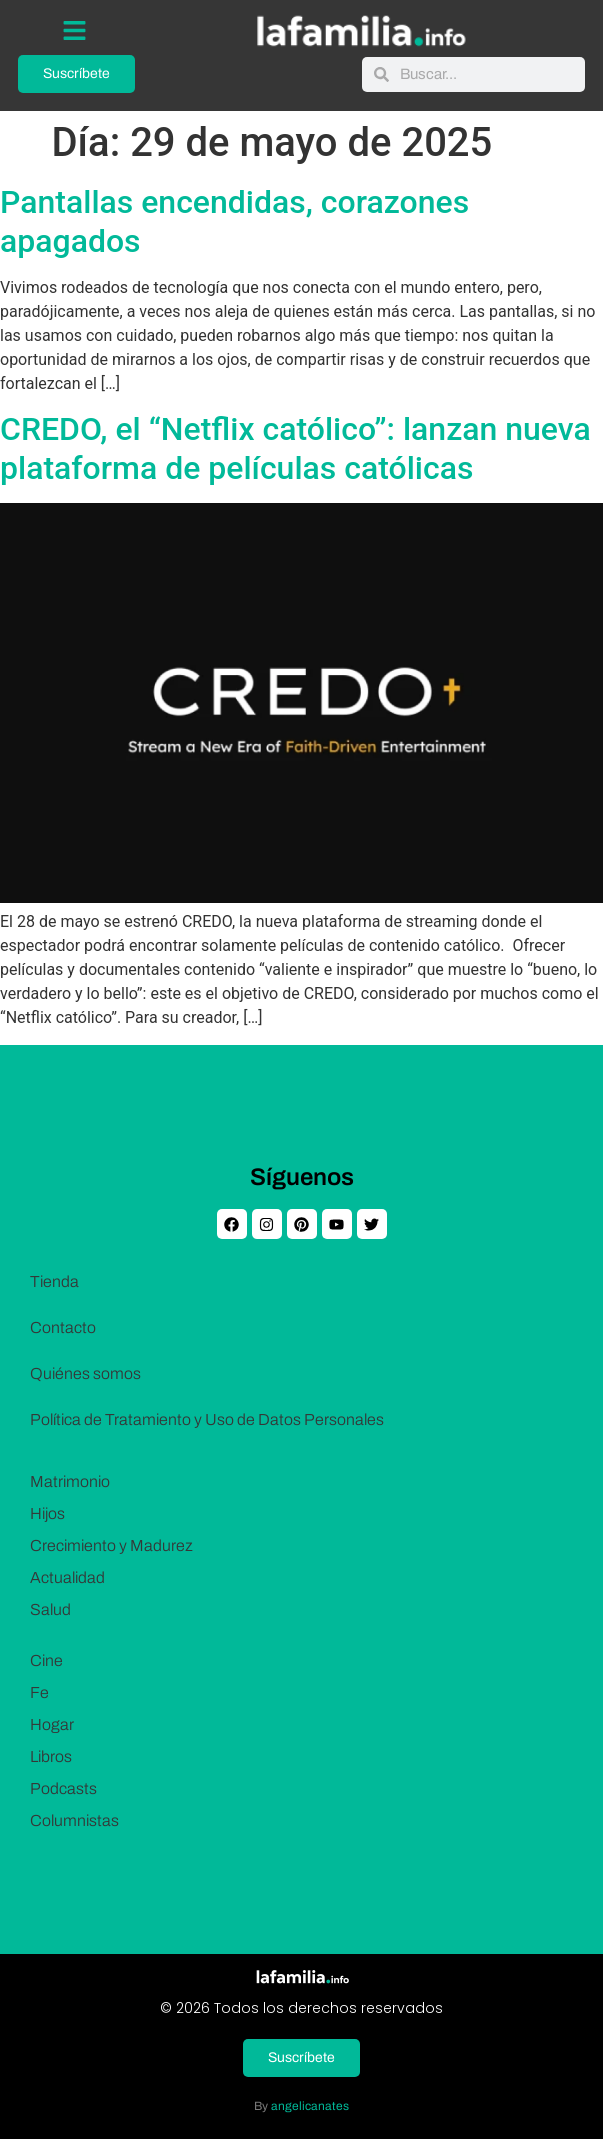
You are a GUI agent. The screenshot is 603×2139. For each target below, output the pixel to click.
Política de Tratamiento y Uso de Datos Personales (207, 1419)
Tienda (54, 1281)
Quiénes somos (85, 1373)
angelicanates (310, 2106)
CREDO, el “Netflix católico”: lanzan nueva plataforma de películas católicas (295, 448)
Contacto (63, 1327)
